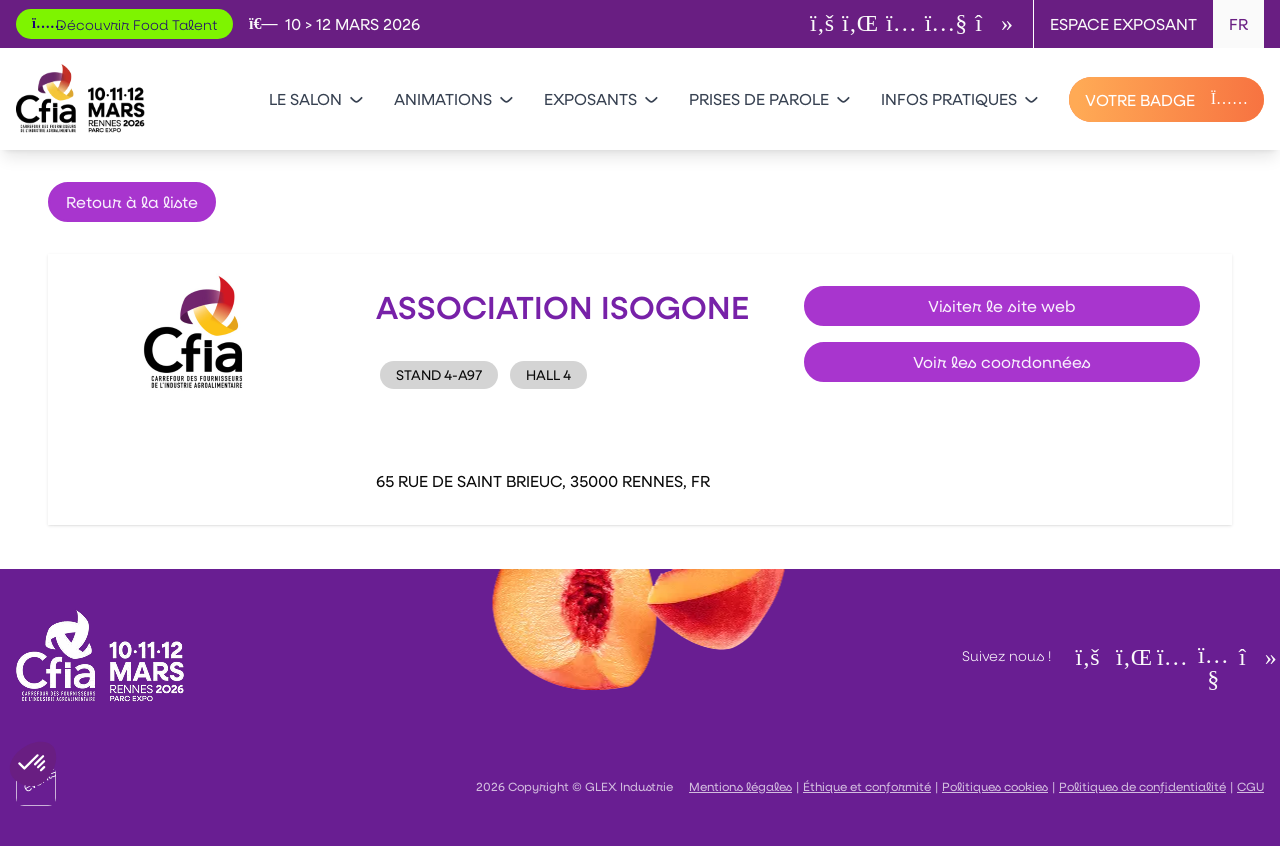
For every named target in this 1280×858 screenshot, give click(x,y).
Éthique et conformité (867, 786)
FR (1238, 23)
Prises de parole (769, 98)
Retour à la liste (132, 201)
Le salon (315, 98)
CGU (1250, 786)
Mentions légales (740, 786)
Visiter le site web (1002, 305)
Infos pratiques (959, 98)
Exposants (600, 98)
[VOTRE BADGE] (1166, 99)
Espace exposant (1123, 23)
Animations (453, 98)
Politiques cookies (995, 786)
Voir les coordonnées (1002, 361)
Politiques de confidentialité (1142, 786)
